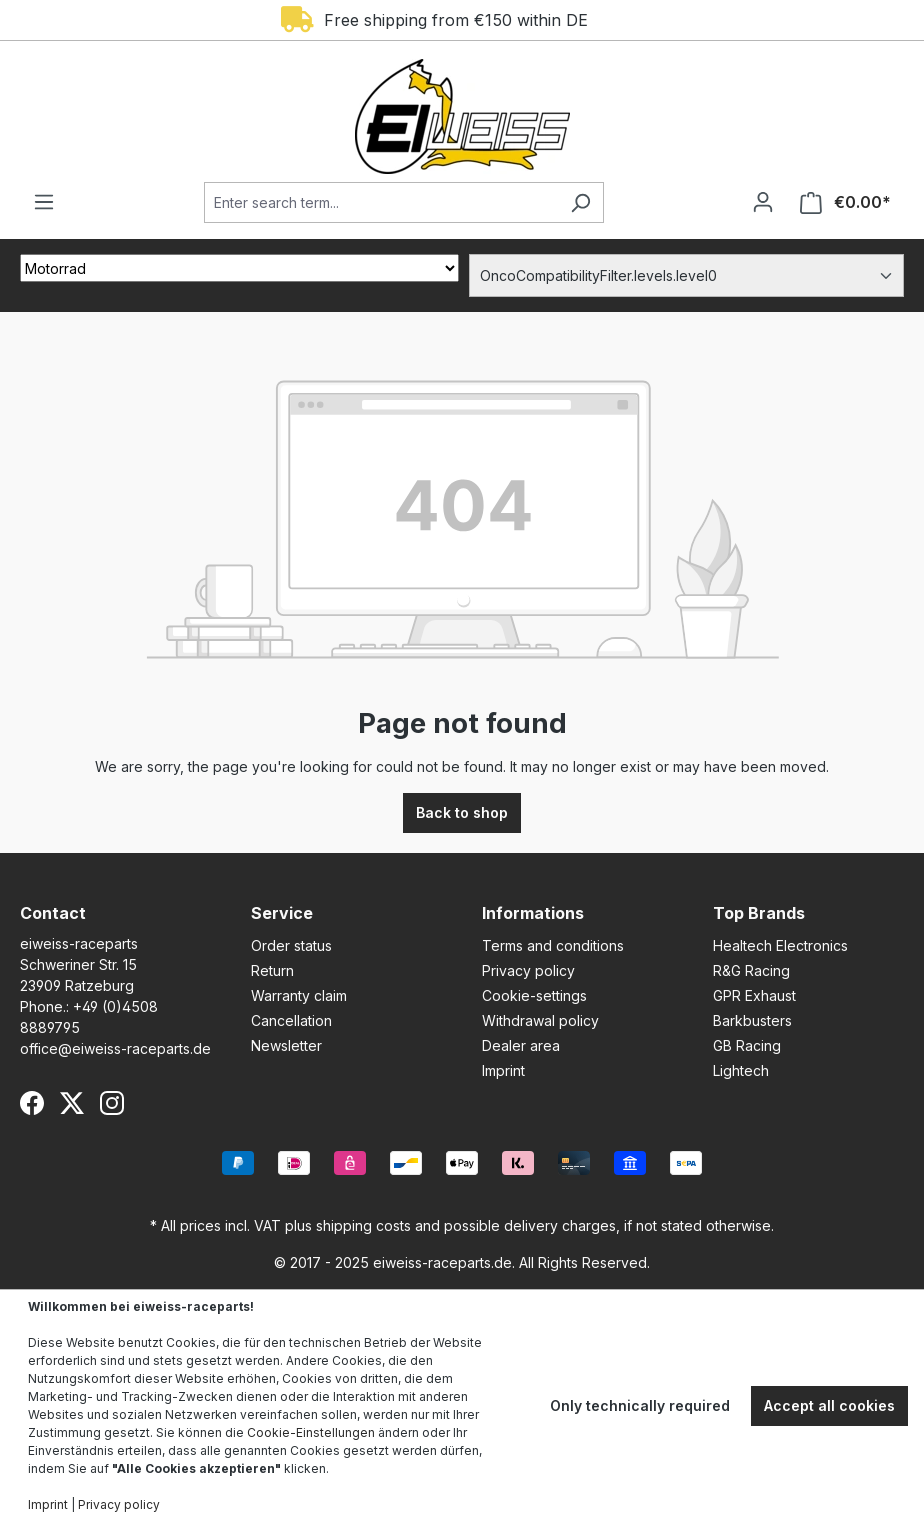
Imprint (503, 1070)
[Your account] (763, 202)
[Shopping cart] (845, 202)
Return (272, 970)
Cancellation (291, 1020)
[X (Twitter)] (72, 1103)
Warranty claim (299, 995)
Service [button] (282, 913)
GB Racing (747, 1045)
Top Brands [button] (759, 913)
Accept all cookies (829, 1405)
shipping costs (363, 1225)
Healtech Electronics (780, 945)
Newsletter (286, 1045)
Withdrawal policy (540, 1020)
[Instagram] (112, 1103)
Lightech (741, 1070)
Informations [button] (533, 913)
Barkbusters (752, 1020)
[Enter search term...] (381, 202)
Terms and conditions (553, 945)
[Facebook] (32, 1103)
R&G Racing (751, 970)
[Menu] (44, 202)
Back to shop (462, 812)
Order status (291, 945)
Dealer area (521, 1045)
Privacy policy (528, 970)
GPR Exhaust (754, 995)
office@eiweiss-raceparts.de (115, 1048)
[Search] (580, 202)
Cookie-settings (534, 995)
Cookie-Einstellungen (311, 1432)
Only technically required (640, 1405)
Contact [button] (53, 913)
